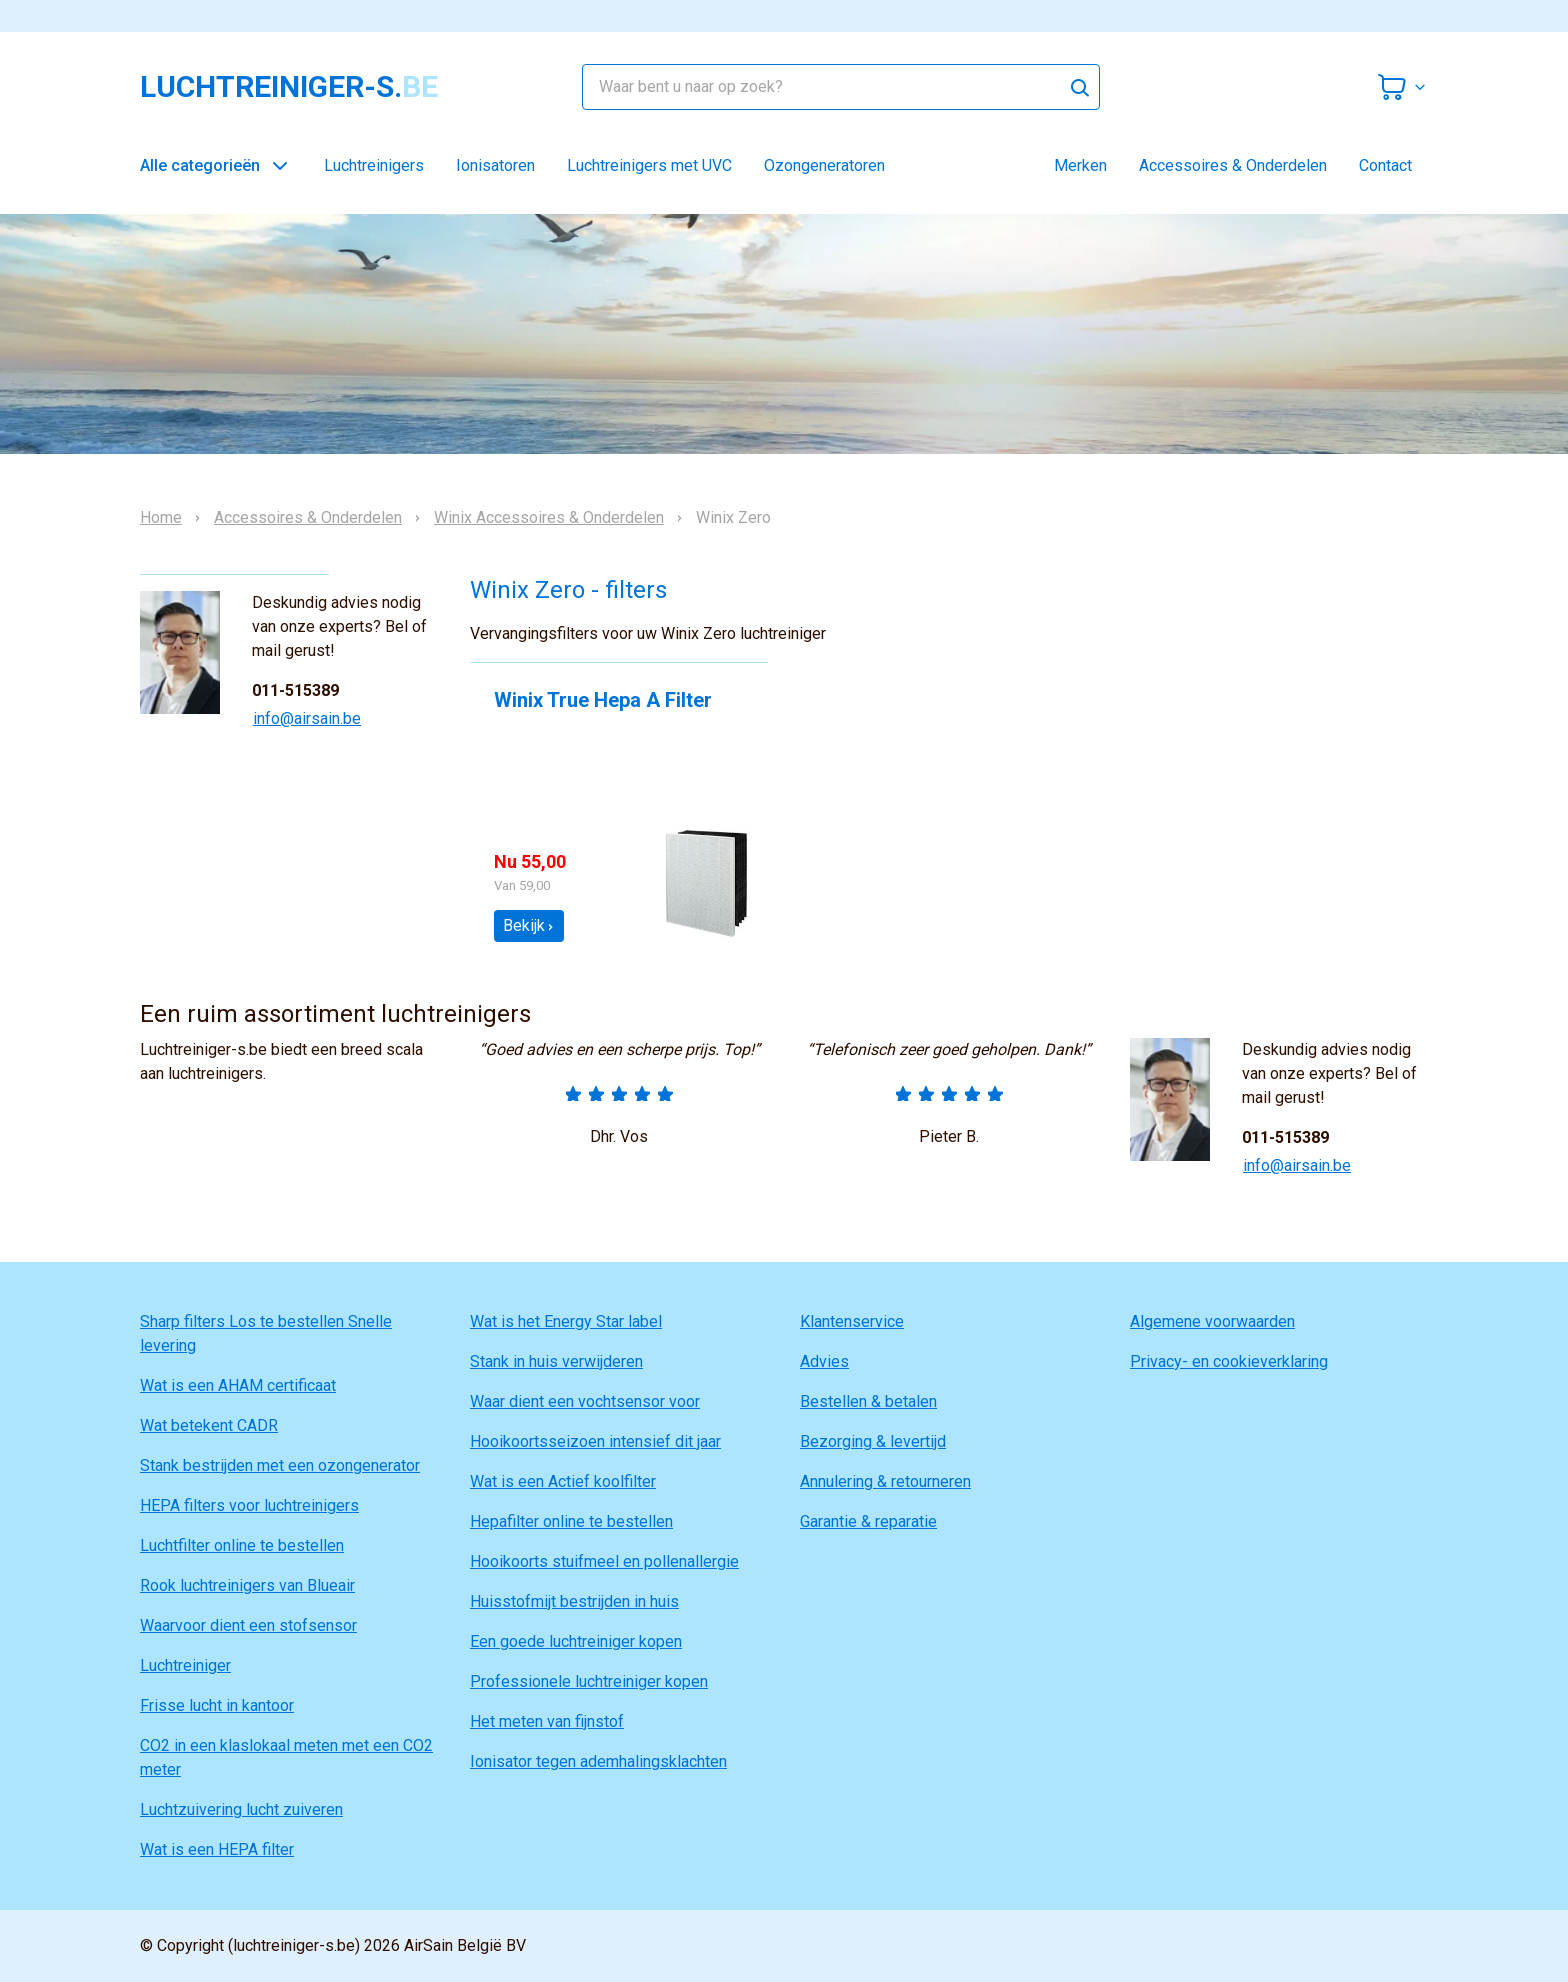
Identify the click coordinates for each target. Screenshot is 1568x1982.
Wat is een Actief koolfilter (563, 1481)
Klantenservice (852, 1321)
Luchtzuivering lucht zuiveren (241, 1809)
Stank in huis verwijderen (556, 1361)
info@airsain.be (307, 718)
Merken (1080, 165)
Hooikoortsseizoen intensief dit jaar (595, 1441)
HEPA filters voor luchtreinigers (249, 1505)
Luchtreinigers (374, 165)
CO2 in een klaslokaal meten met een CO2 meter (286, 1757)
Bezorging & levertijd (873, 1441)
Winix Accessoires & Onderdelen (549, 518)
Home (161, 518)
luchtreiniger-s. (289, 87)
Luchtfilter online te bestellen (242, 1545)
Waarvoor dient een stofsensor (248, 1625)
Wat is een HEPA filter (217, 1849)
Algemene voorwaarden (1212, 1321)
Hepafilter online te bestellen (571, 1521)
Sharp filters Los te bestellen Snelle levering (266, 1333)
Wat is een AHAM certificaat (238, 1385)
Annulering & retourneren (885, 1481)
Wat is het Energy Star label (566, 1321)
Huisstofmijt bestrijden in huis (574, 1601)
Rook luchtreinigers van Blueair (247, 1585)
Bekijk (529, 925)
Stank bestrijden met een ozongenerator (280, 1465)
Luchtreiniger (185, 1665)
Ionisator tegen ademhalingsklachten (598, 1761)
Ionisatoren (495, 165)
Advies (824, 1361)
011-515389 (295, 690)
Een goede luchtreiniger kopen (576, 1641)
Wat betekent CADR (209, 1425)
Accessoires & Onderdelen (1233, 165)
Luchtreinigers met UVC (649, 165)
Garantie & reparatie (868, 1521)
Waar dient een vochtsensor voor (585, 1401)
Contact (1385, 165)
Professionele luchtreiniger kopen (589, 1681)
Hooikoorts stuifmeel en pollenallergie (604, 1561)
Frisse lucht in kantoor (217, 1705)
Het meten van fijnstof (547, 1721)
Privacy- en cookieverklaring (1229, 1361)
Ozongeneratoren (824, 165)
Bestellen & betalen (868, 1401)
